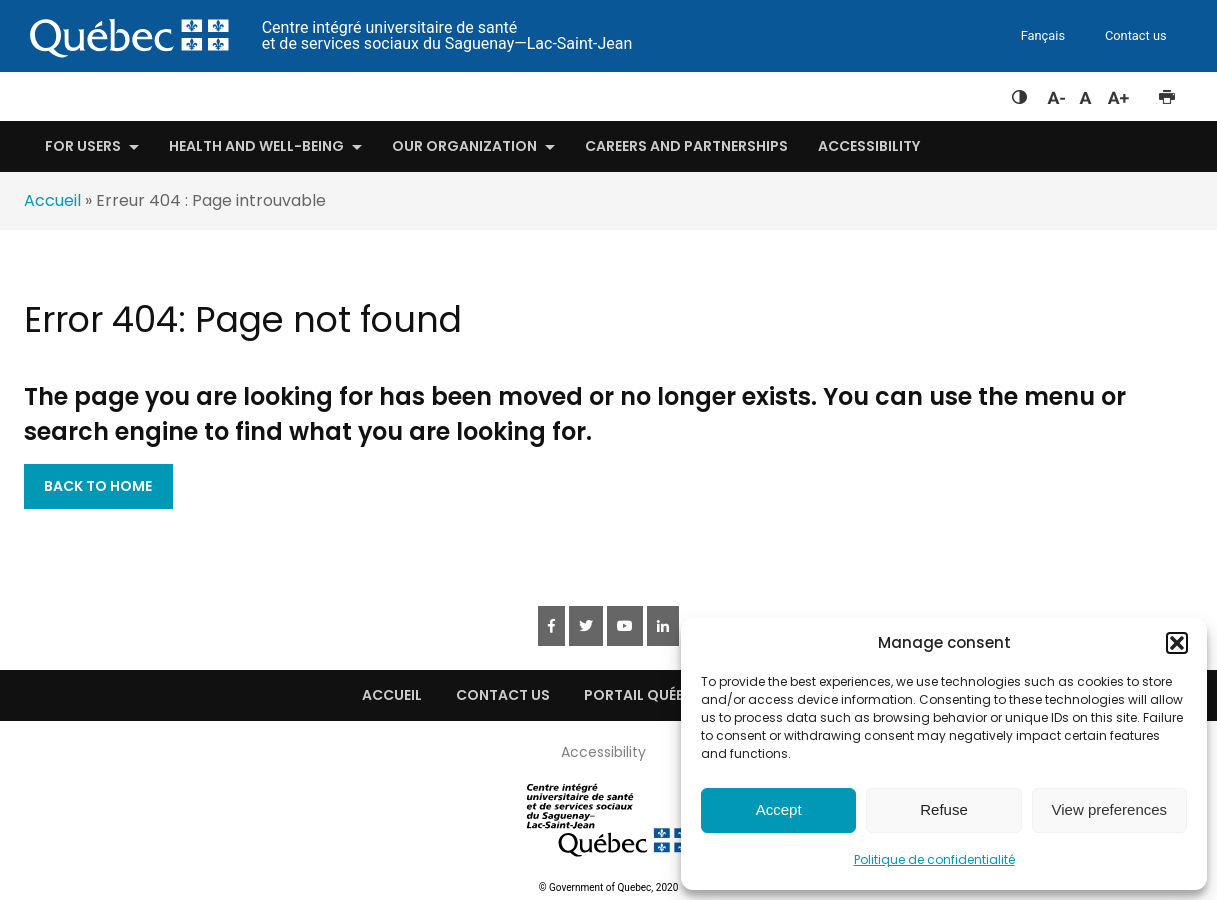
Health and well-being (256, 146)
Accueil (52, 200)
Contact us (1136, 35)
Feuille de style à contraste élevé (1019, 93)
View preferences (1110, 809)
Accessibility (869, 146)
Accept (779, 809)
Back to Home (98, 486)
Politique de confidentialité (934, 859)
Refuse (944, 809)
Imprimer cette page (1166, 93)
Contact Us (503, 695)
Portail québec (643, 695)
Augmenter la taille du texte (1119, 93)
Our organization (464, 146)
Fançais (1043, 35)
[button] (1177, 643)
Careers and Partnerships (686, 146)
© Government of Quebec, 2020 (609, 887)
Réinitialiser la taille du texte (1085, 93)
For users (83, 146)
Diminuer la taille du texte (1055, 95)
